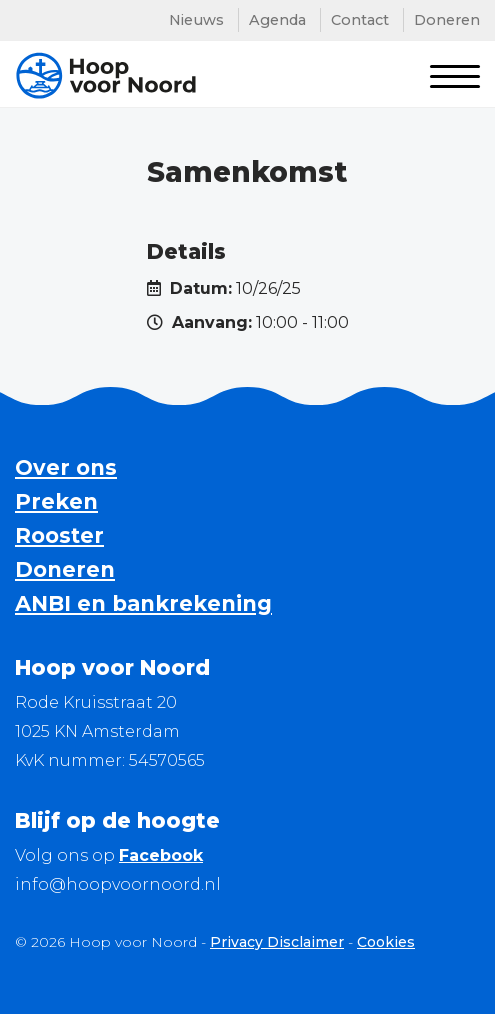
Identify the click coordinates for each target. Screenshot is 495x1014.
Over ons (66, 467)
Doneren (447, 20)
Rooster (59, 535)
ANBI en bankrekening (143, 603)
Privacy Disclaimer (277, 942)
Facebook (161, 855)
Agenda (277, 20)
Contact (360, 20)
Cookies (386, 942)
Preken (56, 501)
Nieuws (196, 20)
